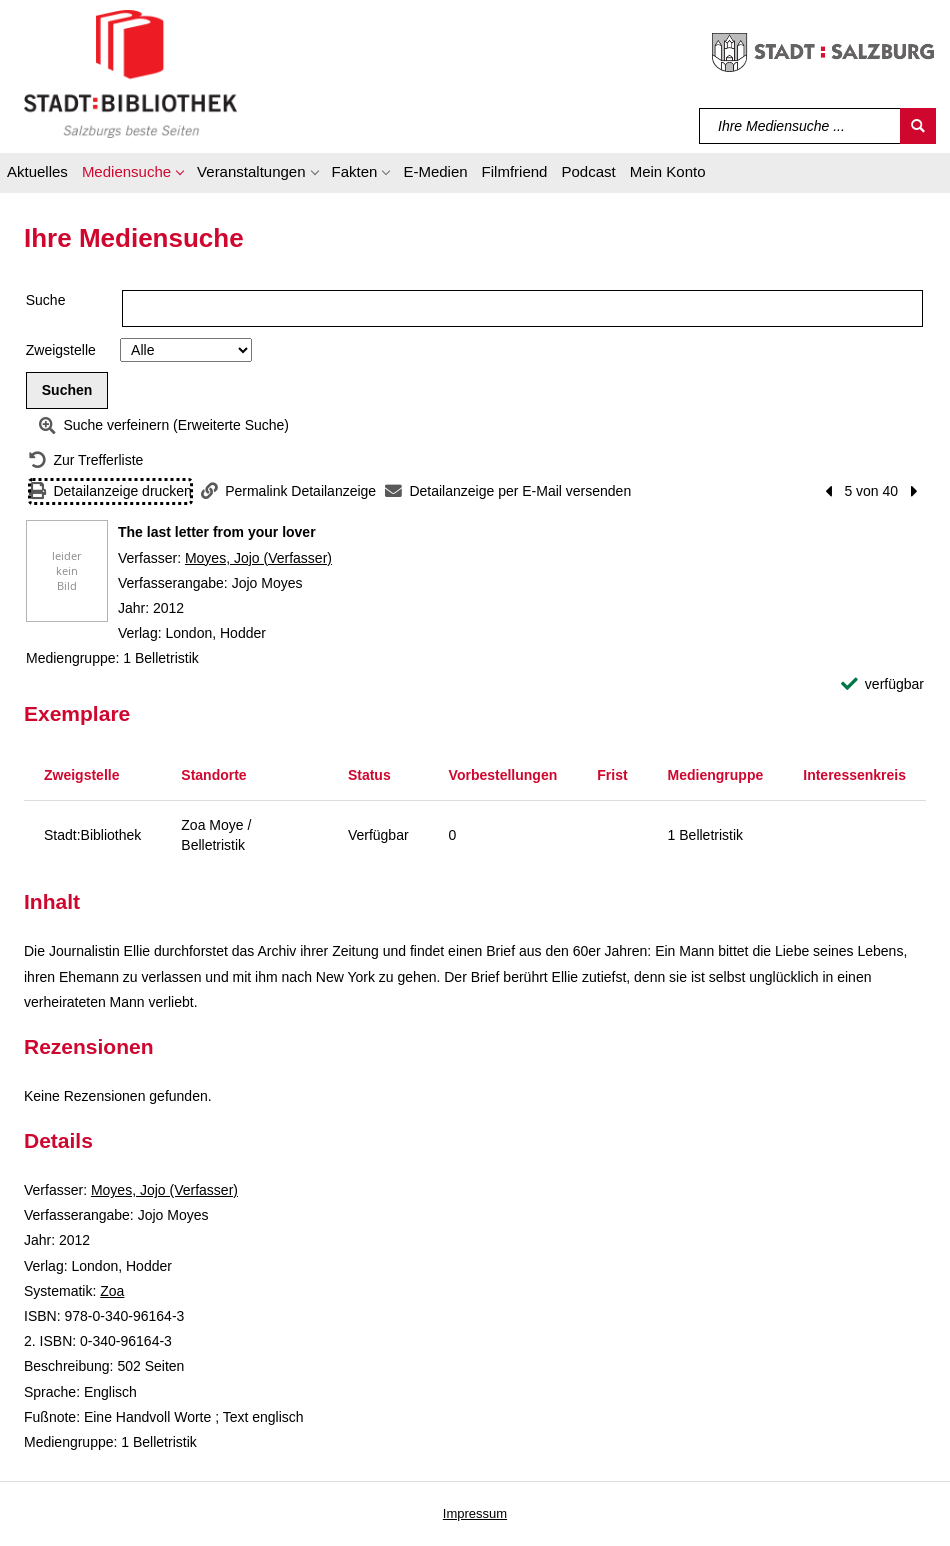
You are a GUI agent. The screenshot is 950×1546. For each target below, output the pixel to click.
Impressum (475, 1513)
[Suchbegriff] (800, 126)
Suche (46, 300)
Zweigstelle (61, 350)
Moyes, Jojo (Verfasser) (258, 558)
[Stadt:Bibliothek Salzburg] (130, 73)
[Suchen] (918, 126)
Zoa (112, 1291)
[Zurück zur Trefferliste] (86, 460)
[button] (132, 175)
